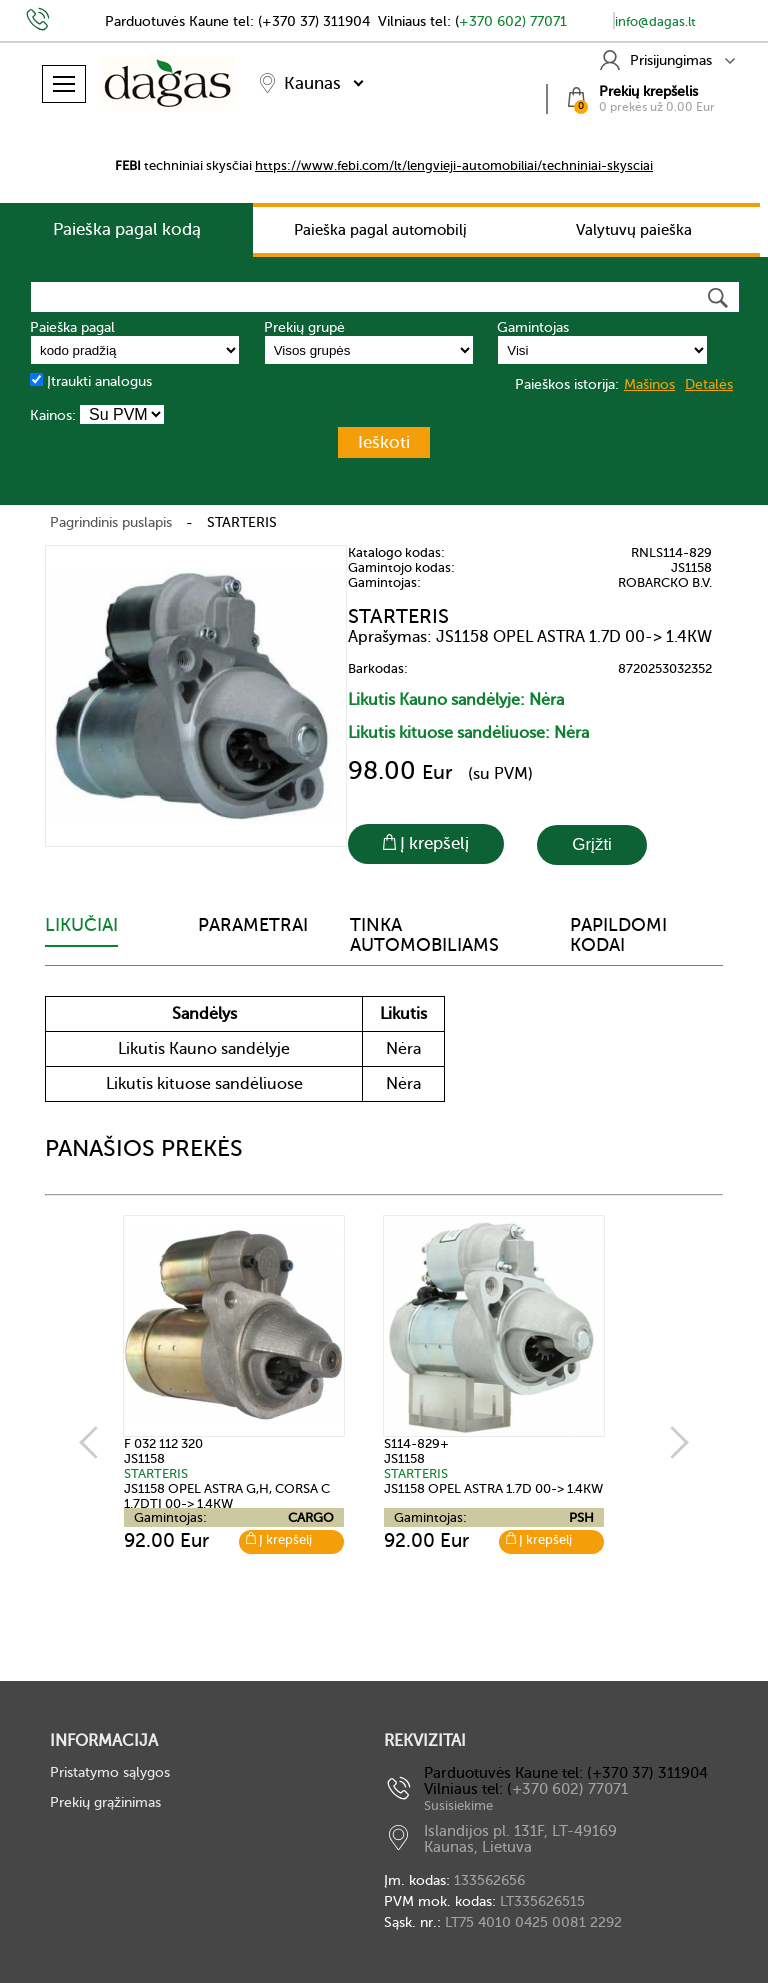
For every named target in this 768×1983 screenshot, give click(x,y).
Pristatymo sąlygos (110, 1772)
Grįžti (592, 844)
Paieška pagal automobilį (380, 230)
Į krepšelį (279, 1539)
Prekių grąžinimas (105, 1802)
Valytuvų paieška (634, 230)
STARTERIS (242, 522)
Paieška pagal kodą (127, 229)
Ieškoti (384, 442)
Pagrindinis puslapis (111, 522)
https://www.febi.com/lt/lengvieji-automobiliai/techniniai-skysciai (454, 165)
